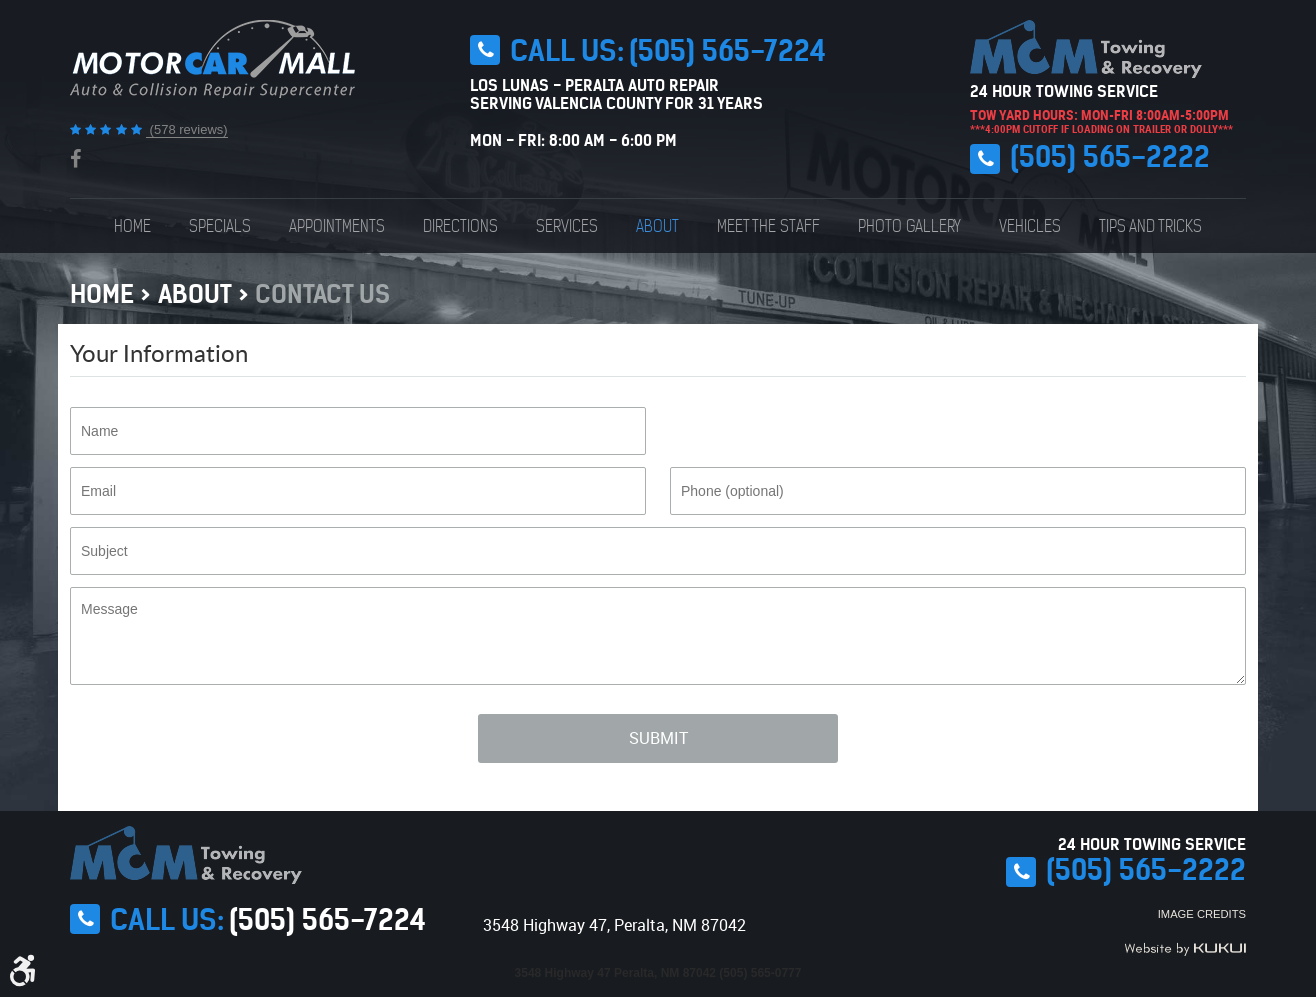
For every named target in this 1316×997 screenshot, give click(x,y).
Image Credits (1202, 914)
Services (567, 226)
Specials (220, 226)
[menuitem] (132, 226)
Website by (1185, 949)
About (657, 226)
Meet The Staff (768, 226)
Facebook (75, 159)
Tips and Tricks (1150, 226)
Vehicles (1030, 226)
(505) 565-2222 (1110, 157)
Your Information (159, 352)
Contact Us (322, 294)
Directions (460, 226)
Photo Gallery (909, 226)
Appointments (337, 226)
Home (132, 226)
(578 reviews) (187, 129)
